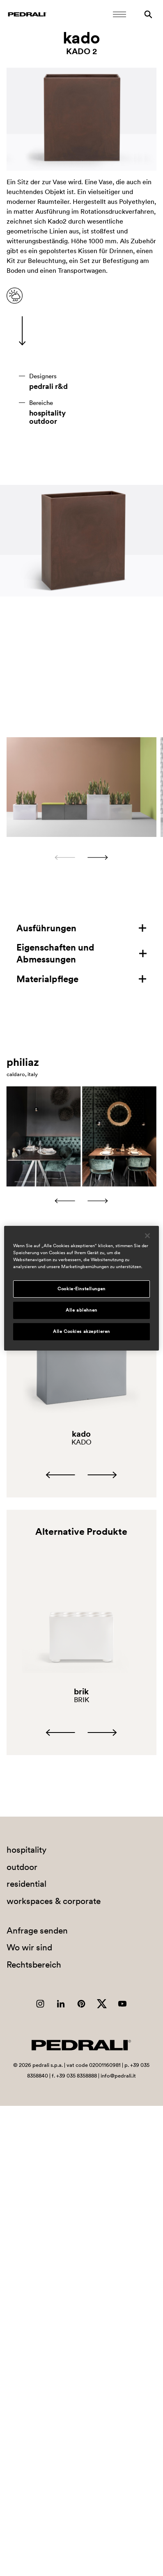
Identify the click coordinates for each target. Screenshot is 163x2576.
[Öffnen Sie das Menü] (119, 14)
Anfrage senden (37, 1930)
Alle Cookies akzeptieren (81, 1331)
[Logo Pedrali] (27, 14)
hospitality (47, 413)
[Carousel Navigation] (81, 857)
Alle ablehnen (81, 1310)
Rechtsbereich (34, 1964)
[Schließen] (147, 1235)
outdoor (43, 421)
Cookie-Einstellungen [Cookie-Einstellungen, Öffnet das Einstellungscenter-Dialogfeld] (81, 1288)
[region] (81, 1287)
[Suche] (148, 14)
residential (26, 1883)
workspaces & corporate (54, 1900)
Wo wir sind (29, 1947)
